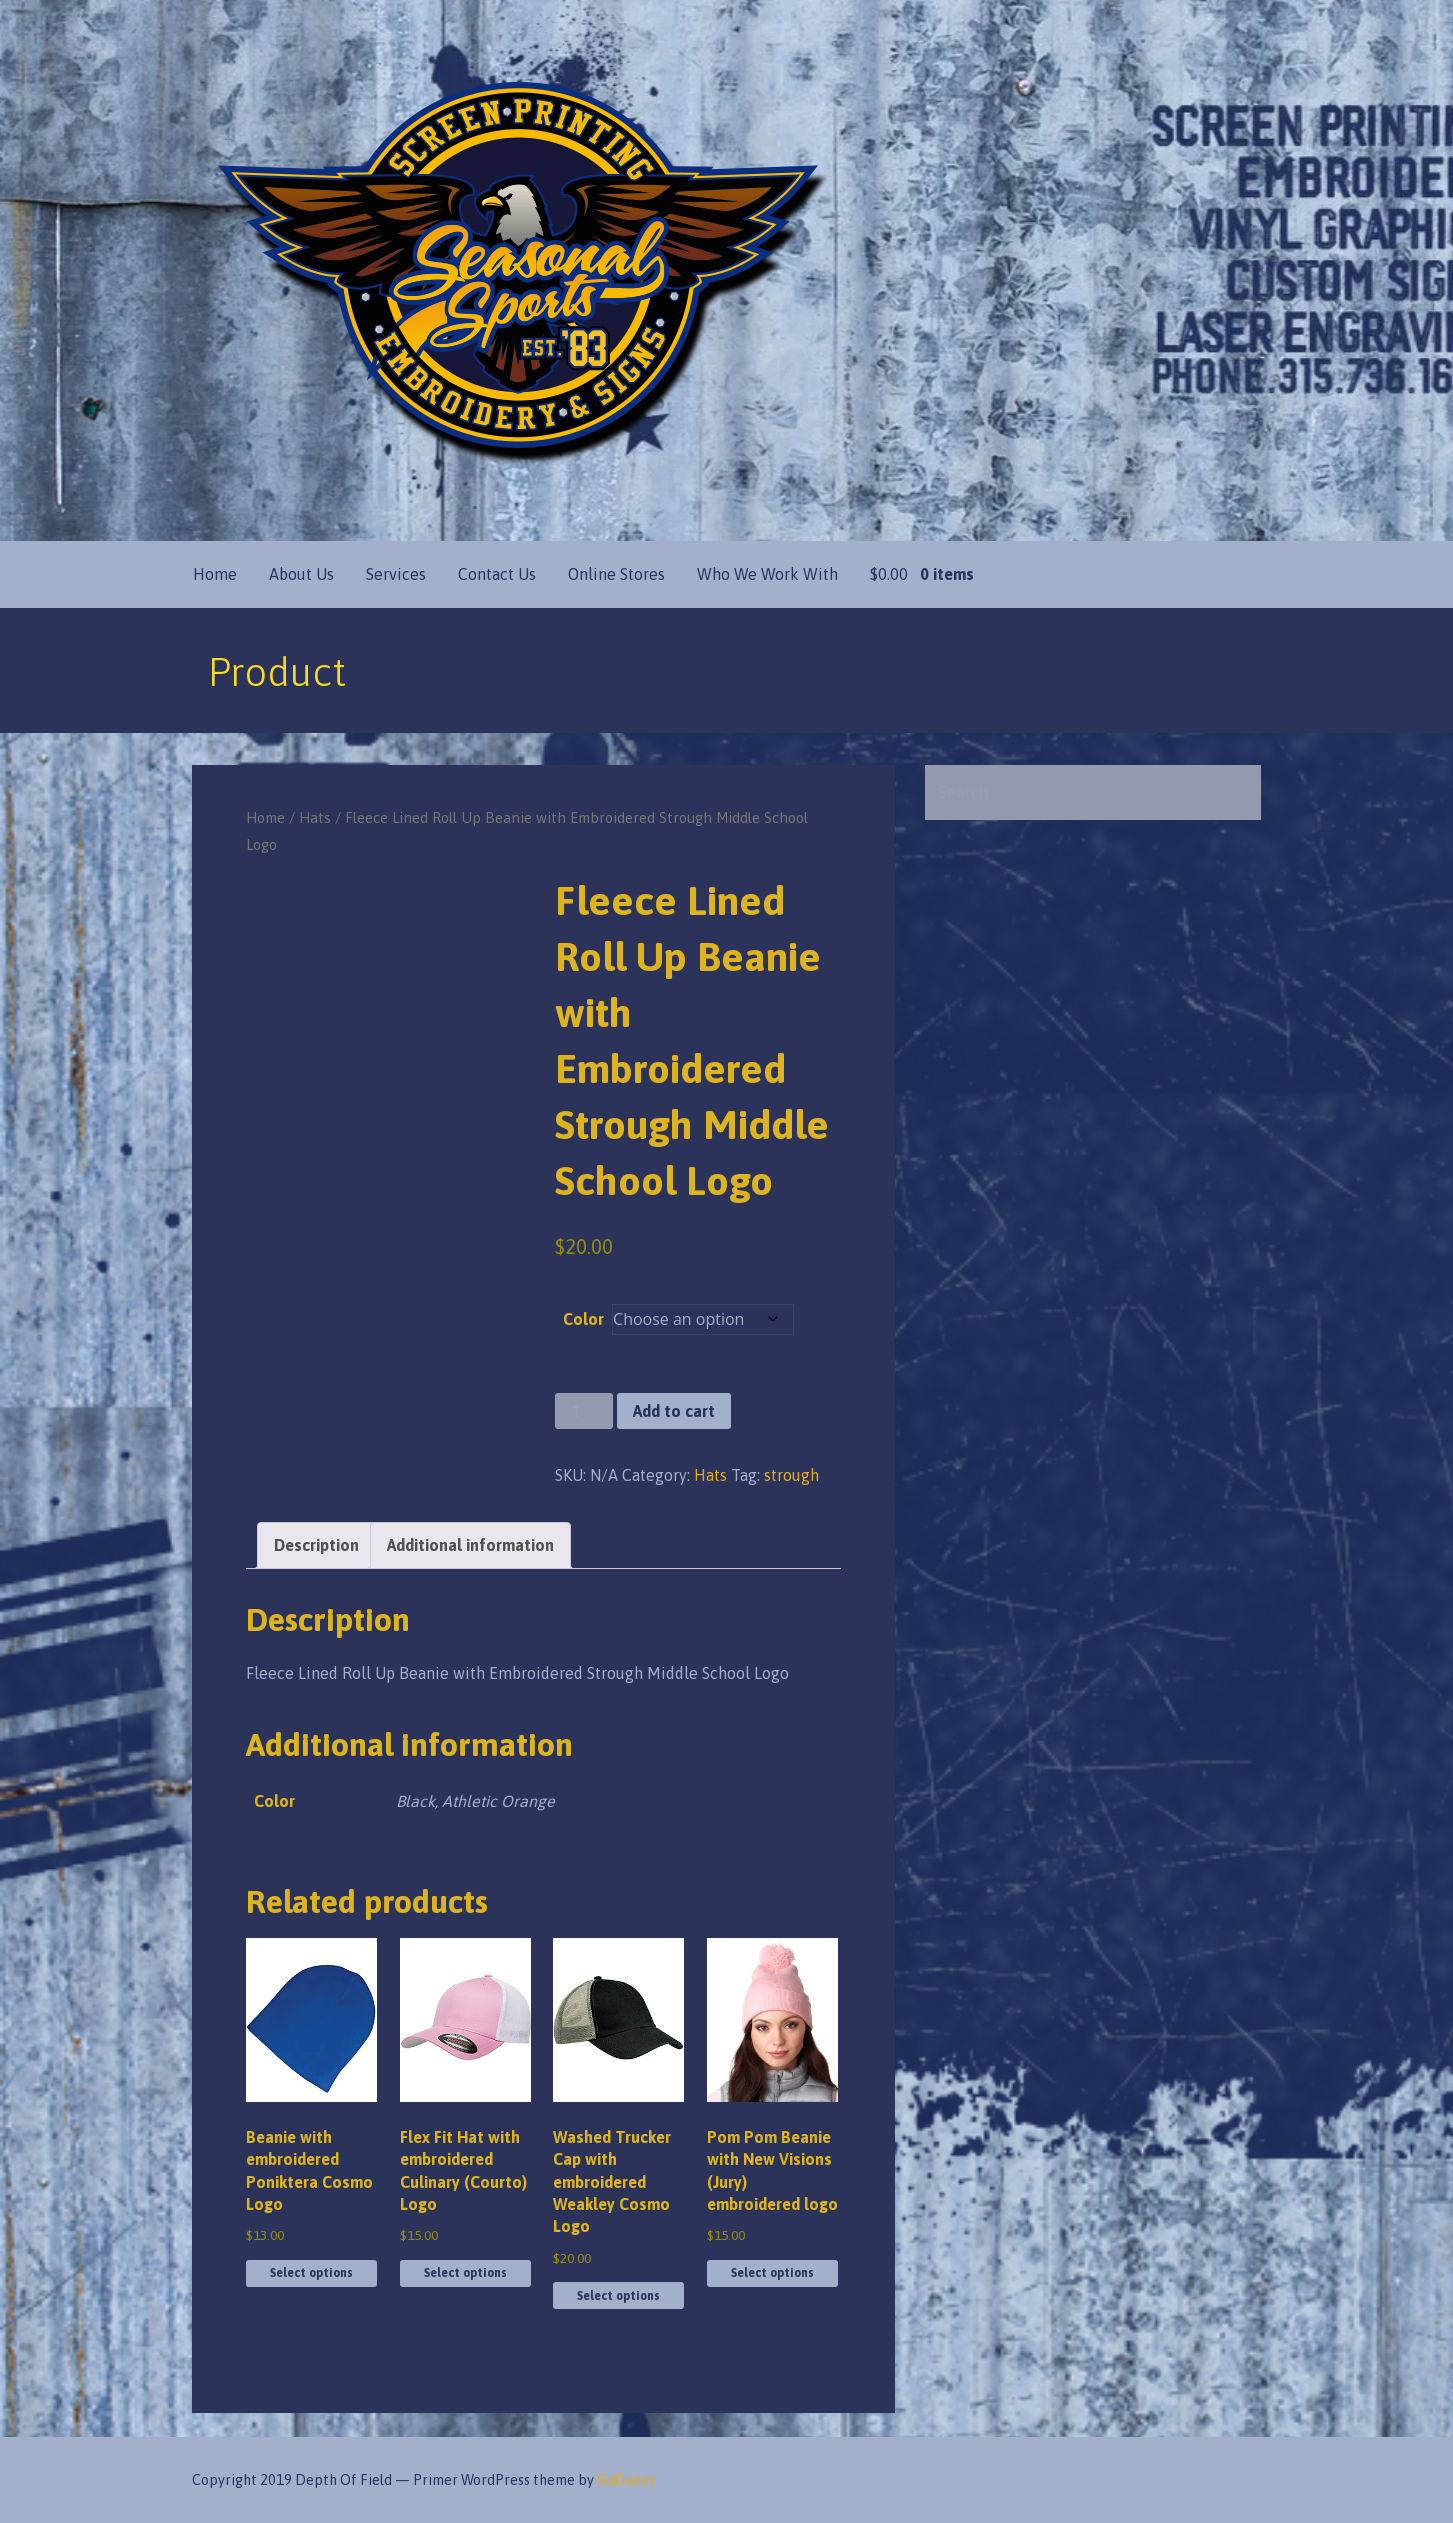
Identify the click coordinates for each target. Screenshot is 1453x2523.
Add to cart (674, 1411)
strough (791, 1475)
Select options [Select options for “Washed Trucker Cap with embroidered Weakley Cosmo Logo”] (618, 2296)
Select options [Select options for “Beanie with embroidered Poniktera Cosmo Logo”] (311, 2273)
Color (583, 1319)
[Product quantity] (584, 1411)
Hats (315, 817)
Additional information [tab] (470, 1545)
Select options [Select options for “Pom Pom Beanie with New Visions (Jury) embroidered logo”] (772, 2273)
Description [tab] (316, 1545)
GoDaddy (626, 2480)
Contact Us (497, 574)
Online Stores (616, 574)
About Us (301, 574)
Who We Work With (767, 574)
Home (215, 574)
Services (396, 574)
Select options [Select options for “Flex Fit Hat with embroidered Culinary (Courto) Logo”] (465, 2273)
